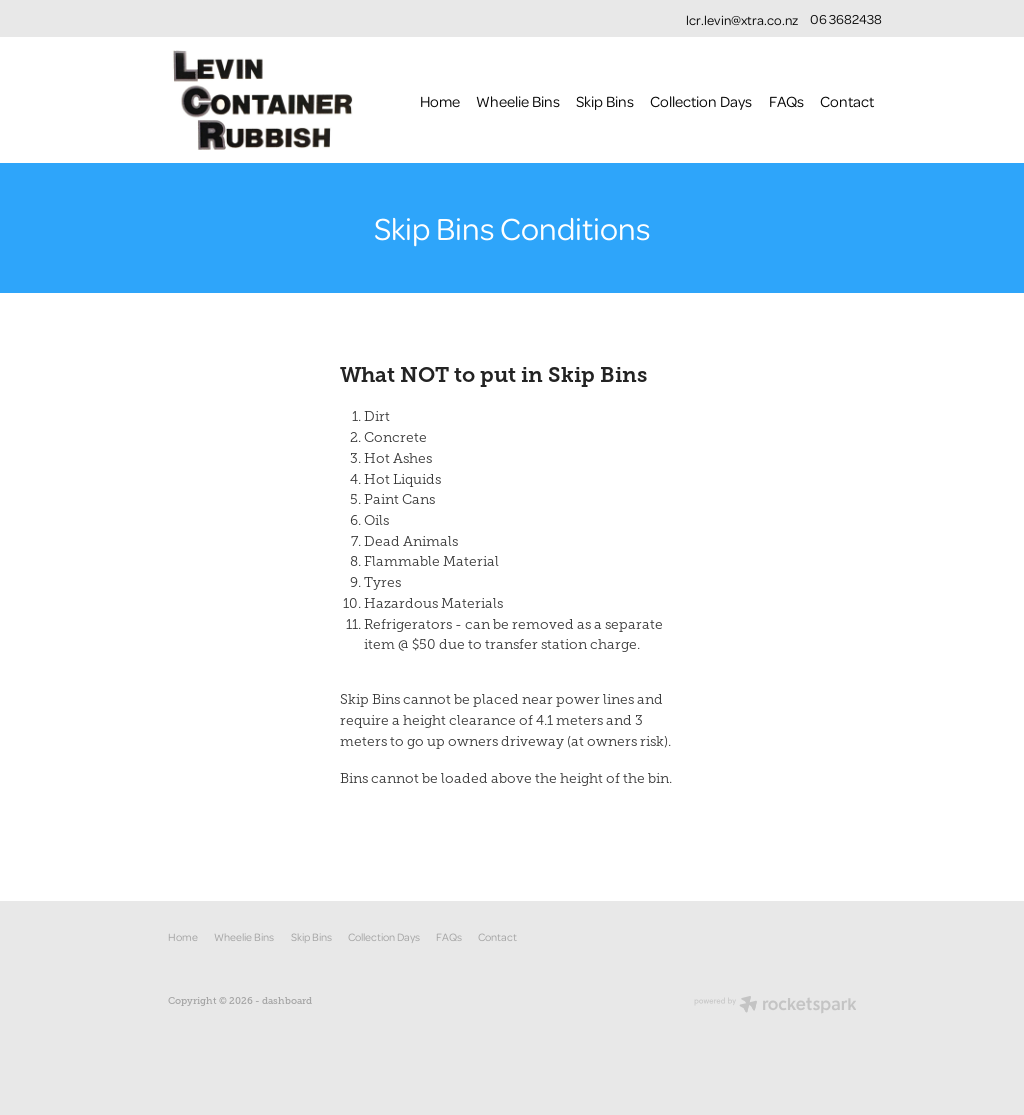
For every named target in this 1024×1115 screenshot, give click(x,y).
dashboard (287, 1000)
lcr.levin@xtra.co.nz (742, 18)
